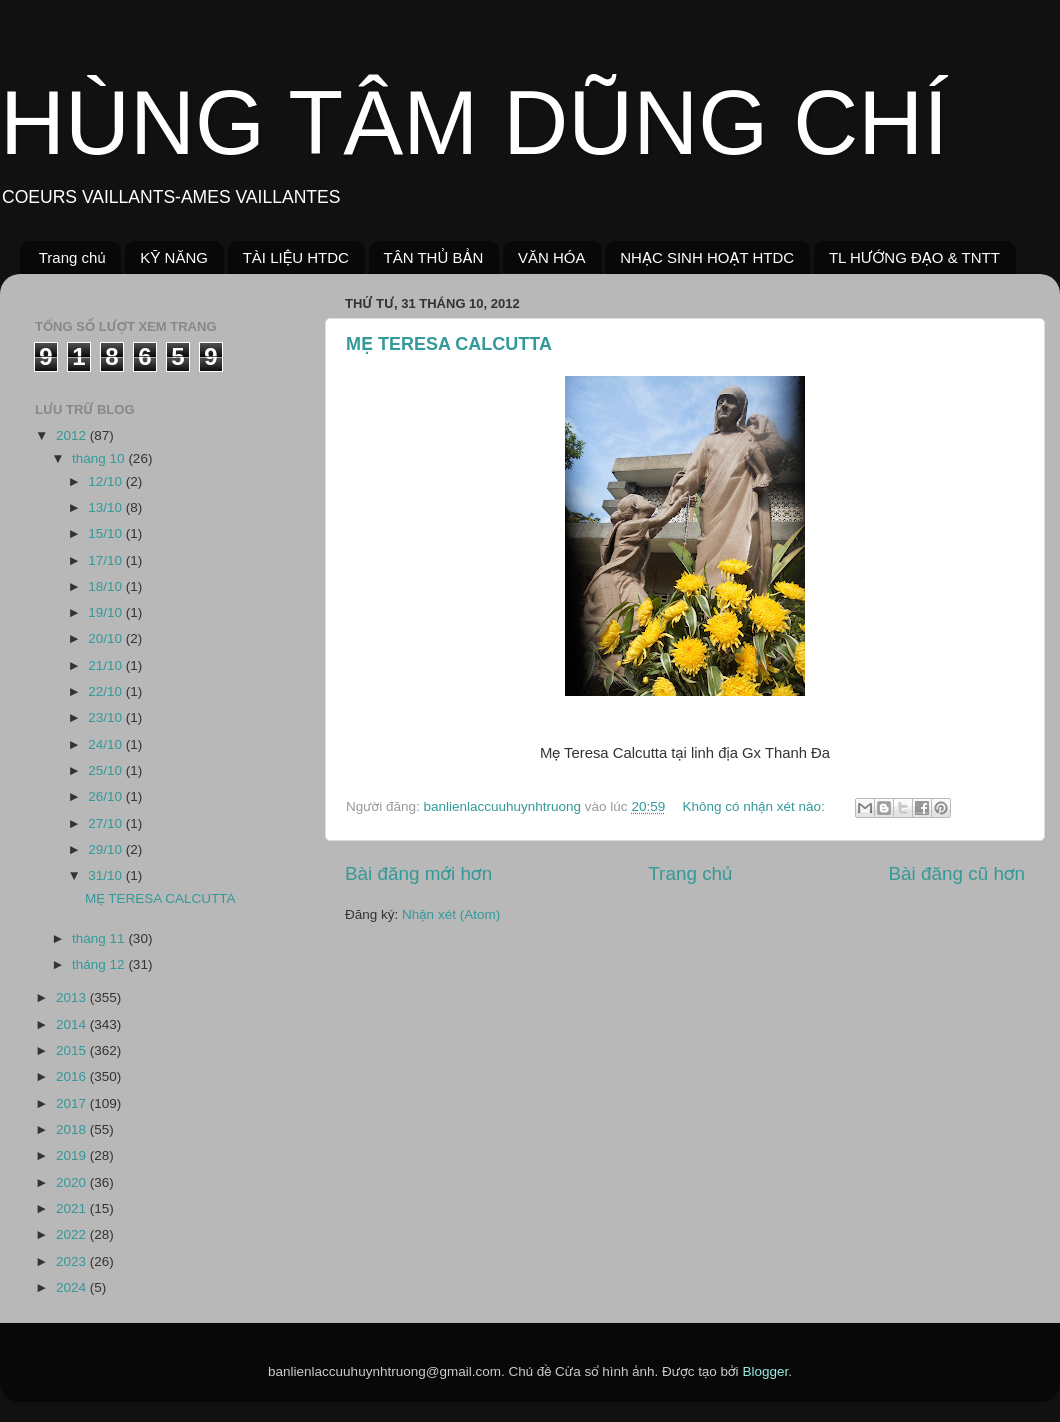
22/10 (107, 691)
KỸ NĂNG (174, 257)
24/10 (107, 744)
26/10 (107, 796)
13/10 (107, 507)
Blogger (765, 1371)
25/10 (107, 770)
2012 (73, 435)
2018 (73, 1129)
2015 (73, 1050)
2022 (73, 1234)
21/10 (107, 665)
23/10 (107, 717)
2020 (73, 1182)
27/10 (107, 823)
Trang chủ (72, 257)
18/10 (107, 586)
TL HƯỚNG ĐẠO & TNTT (914, 257)
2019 (73, 1155)
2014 (73, 1024)
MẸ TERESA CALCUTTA (449, 344)
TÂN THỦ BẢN (434, 257)
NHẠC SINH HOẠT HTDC (707, 257)
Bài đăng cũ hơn (956, 873)
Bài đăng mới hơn (418, 873)
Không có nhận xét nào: (755, 806)
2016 (73, 1076)
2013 (73, 997)
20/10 (107, 638)
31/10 (107, 875)
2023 (73, 1261)
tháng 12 (100, 964)
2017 (73, 1103)
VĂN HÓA (552, 257)
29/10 (107, 849)
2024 (73, 1287)
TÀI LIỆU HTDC (296, 257)
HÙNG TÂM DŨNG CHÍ (474, 123)
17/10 (107, 560)
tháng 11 (100, 938)
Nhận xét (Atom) (451, 914)
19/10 (107, 612)
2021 (73, 1208)
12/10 (107, 481)
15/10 (107, 533)
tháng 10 (100, 458)
